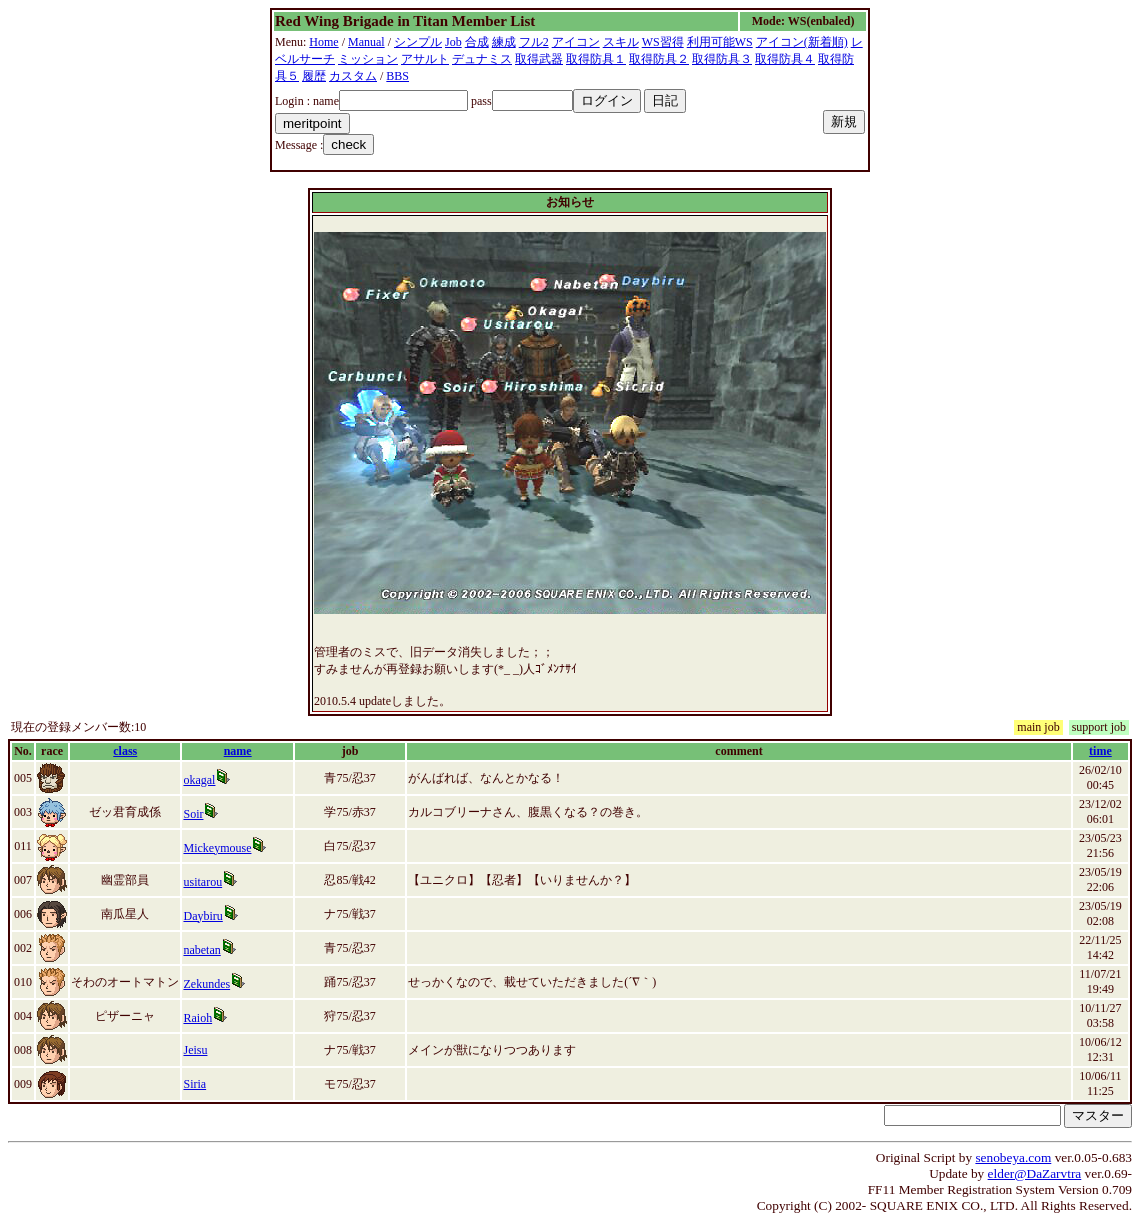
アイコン (576, 42)
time (1100, 751)
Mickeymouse (217, 848)
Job (453, 42)
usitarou (202, 882)
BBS (397, 76)
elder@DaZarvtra (1035, 1173)
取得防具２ (659, 59)
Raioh (197, 1018)
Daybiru (202, 916)
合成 (477, 42)
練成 (504, 42)
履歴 (314, 76)
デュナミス (482, 59)
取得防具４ (785, 59)
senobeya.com (1013, 1157)
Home (323, 42)
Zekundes (206, 984)
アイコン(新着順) (802, 42)
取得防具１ (596, 59)
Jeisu (195, 1050)
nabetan (201, 950)
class (125, 751)
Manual (366, 42)
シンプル (418, 42)
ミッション (368, 59)
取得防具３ (722, 59)
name (238, 751)
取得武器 (539, 59)
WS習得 (663, 42)
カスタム (353, 76)
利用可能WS (720, 42)
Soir (193, 814)
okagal (199, 780)
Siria (194, 1084)
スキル (621, 42)
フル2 (534, 42)
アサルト (425, 59)
